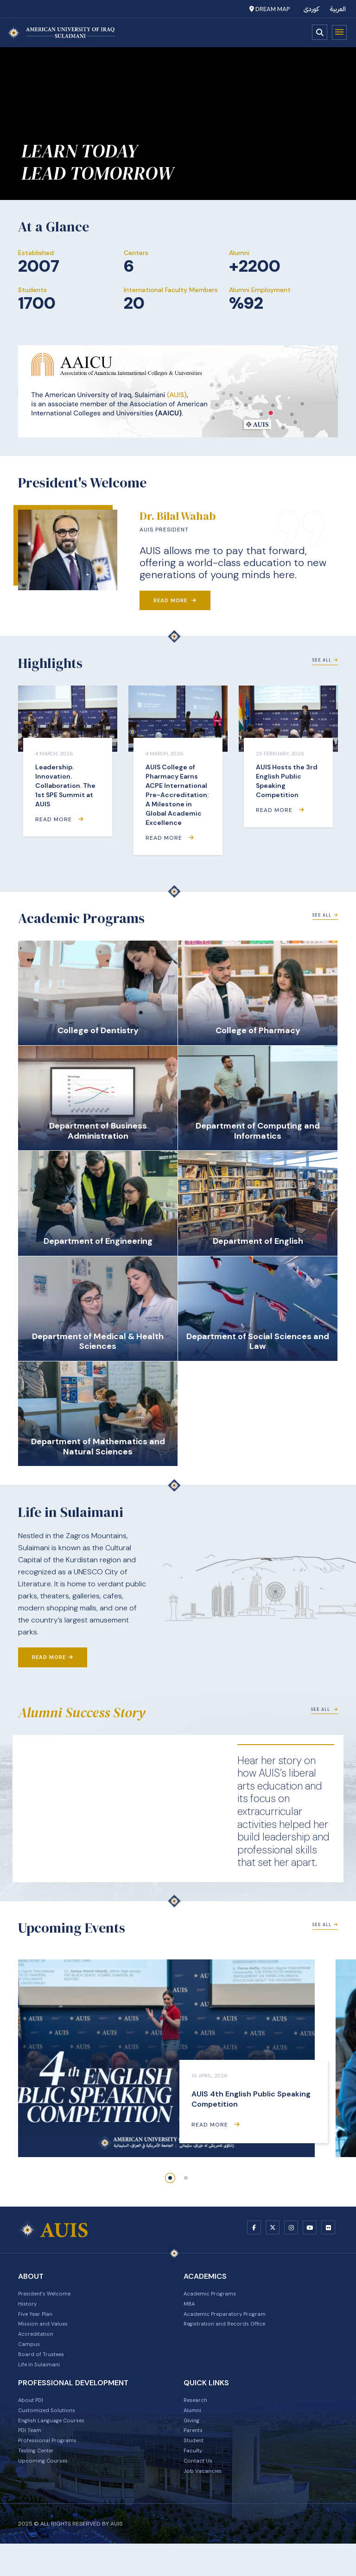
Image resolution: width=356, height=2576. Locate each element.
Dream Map (269, 9)
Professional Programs (52, 2466)
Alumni (194, 2430)
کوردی (311, 9)
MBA (190, 2308)
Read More (175, 600)
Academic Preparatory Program (232, 2320)
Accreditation (39, 2344)
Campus (31, 2356)
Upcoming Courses (47, 2490)
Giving (193, 2442)
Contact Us (201, 2490)
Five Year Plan (38, 2320)
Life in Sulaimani (42, 2380)
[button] (170, 2178)
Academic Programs (214, 2296)
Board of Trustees (45, 2368)
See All (325, 660)
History (29, 2308)
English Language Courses (57, 2442)
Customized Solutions (52, 2430)
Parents (195, 2454)
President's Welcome (50, 2296)
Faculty (195, 2478)
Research (197, 2418)
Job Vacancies (206, 2502)
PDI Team (32, 2454)
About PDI (33, 2418)
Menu (339, 32)
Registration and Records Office (232, 2332)
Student (196, 2466)
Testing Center (40, 2478)
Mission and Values (47, 2332)
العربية (338, 9)
